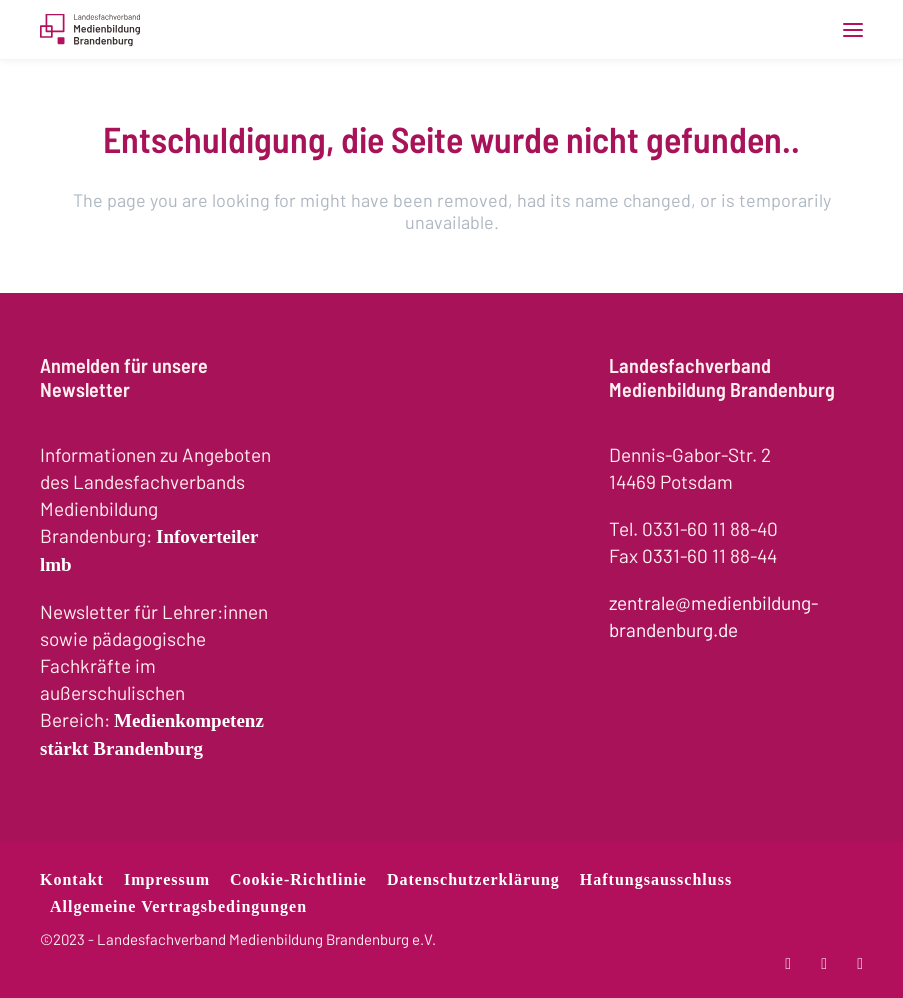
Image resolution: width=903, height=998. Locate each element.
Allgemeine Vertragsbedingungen (178, 906)
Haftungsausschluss (656, 879)
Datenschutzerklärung (473, 879)
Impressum (167, 879)
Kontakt (72, 879)
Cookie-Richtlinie (298, 879)
